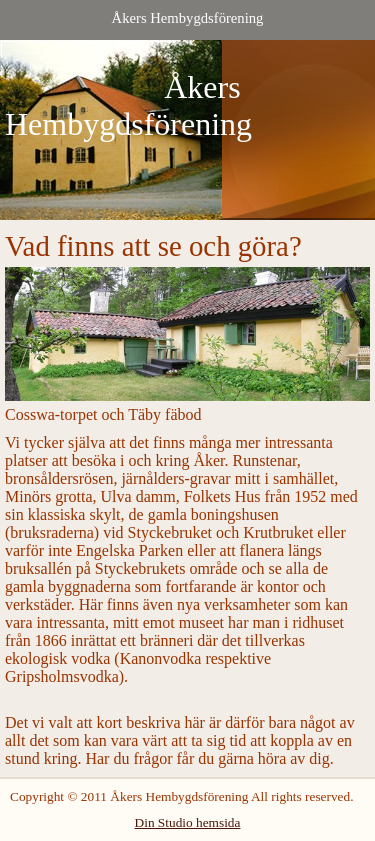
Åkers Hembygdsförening (188, 18)
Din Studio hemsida (188, 822)
